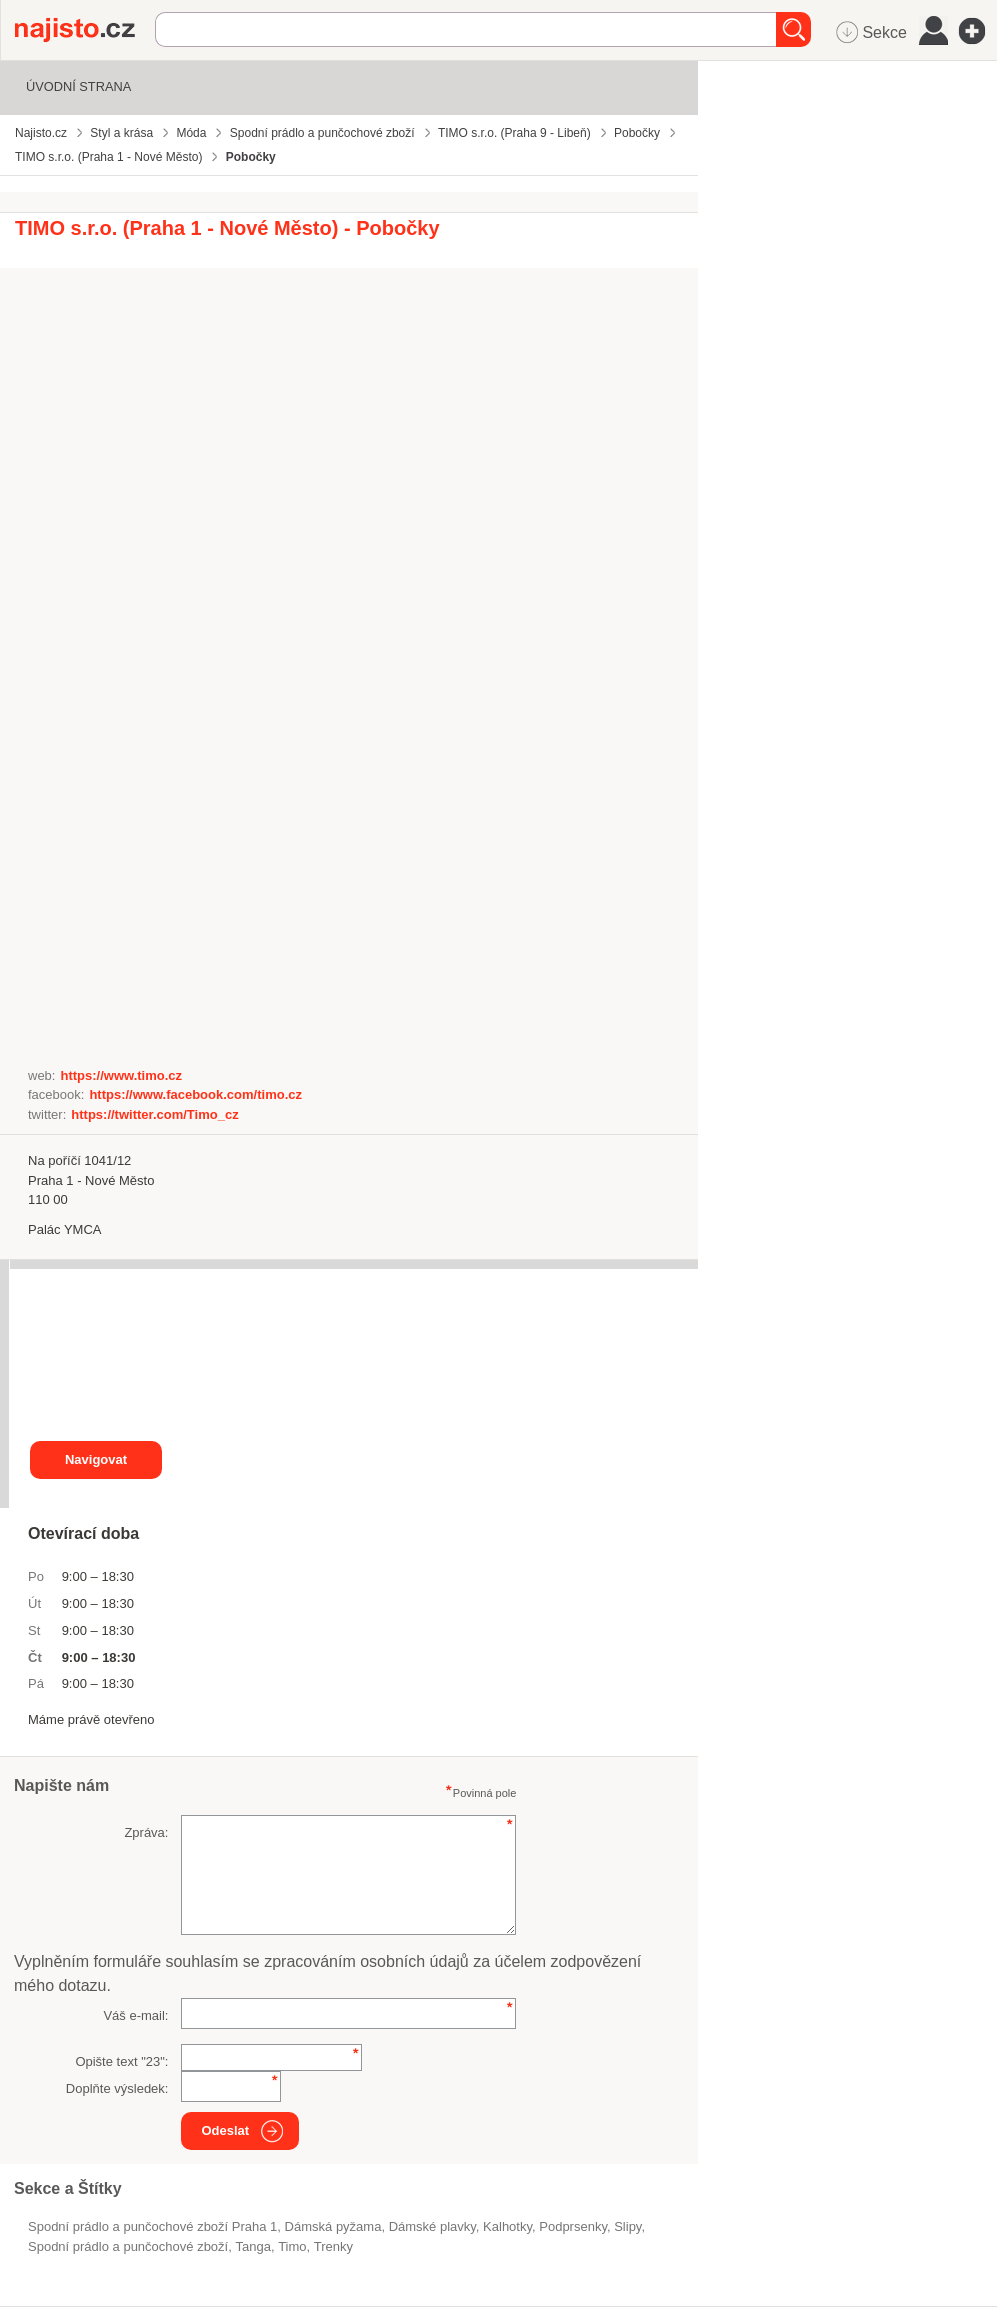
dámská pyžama (333, 2226)
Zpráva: (146, 1832)
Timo (292, 2246)
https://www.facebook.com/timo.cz (195, 1094)
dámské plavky (432, 2226)
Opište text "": (121, 2061)
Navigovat (96, 1459)
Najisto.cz (85, 30)
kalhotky (507, 2226)
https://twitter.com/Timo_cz (154, 1114)
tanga (252, 2246)
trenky (333, 2246)
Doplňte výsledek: (117, 2088)
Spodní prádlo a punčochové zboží (128, 2246)
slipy (627, 2226)
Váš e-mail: (135, 2015)
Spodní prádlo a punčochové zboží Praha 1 (152, 2226)
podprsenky (573, 2226)
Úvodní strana (78, 86)
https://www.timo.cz (121, 1075)
